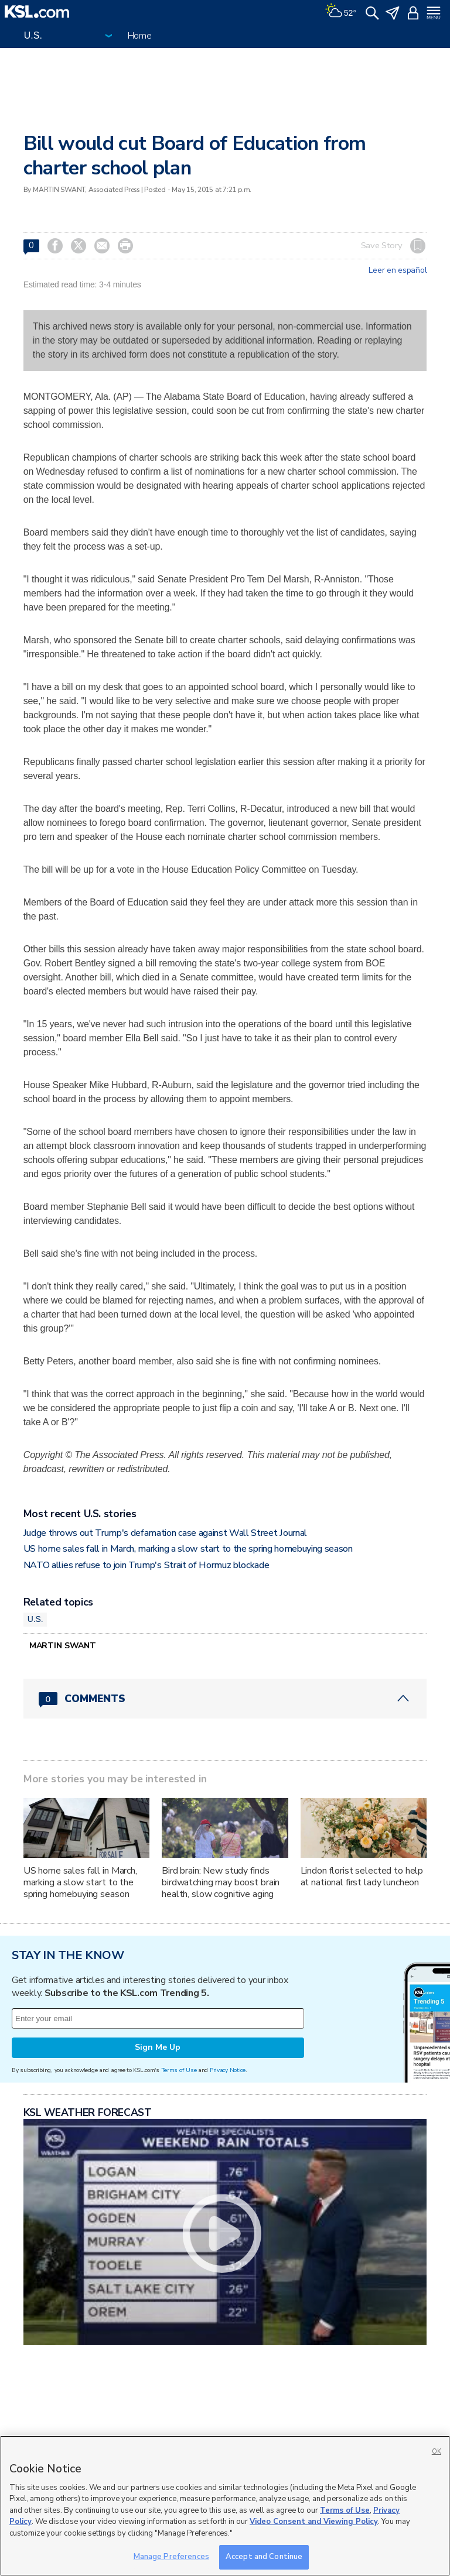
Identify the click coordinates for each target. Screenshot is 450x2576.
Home (140, 35)
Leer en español (398, 270)
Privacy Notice (228, 2070)
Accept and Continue (264, 2556)
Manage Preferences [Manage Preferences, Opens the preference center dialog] (171, 2556)
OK (436, 2451)
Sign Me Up (157, 2047)
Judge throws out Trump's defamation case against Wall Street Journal (165, 1533)
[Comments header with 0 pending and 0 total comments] (225, 1699)
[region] (225, 2506)
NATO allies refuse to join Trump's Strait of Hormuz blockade (146, 1565)
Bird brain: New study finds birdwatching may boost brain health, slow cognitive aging (220, 1882)
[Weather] (340, 11)
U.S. (35, 1619)
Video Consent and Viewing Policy (314, 2521)
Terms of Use (179, 2070)
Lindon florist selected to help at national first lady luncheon (362, 1876)
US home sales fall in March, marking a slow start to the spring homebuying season (188, 1548)
